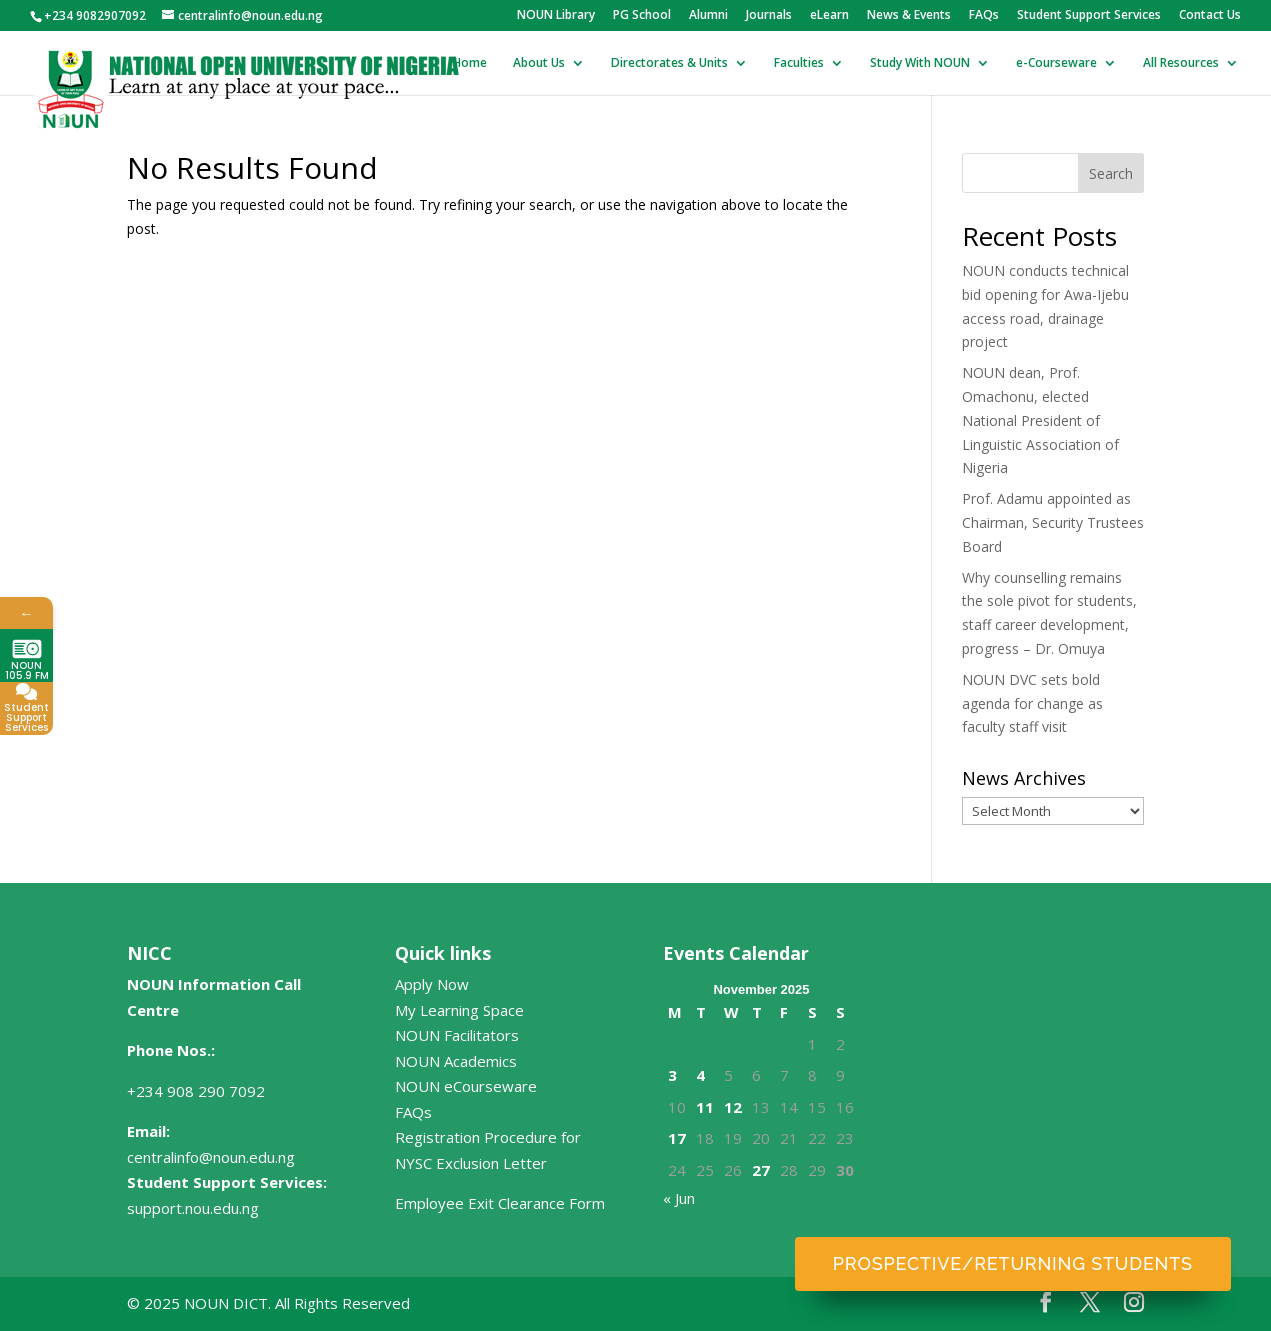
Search (1111, 173)
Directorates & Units (669, 63)
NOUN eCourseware (466, 1086)
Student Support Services (1089, 16)
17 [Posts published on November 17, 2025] (677, 1138)
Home (470, 63)
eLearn (829, 16)
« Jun (679, 1198)
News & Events (909, 16)
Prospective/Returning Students (1013, 1263)
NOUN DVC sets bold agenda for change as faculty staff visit (1032, 703)
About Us (539, 63)
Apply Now (432, 984)
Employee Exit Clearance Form (500, 1203)
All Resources (1181, 63)
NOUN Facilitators (457, 1035)
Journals (769, 16)
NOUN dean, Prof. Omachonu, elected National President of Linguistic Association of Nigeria (1040, 420)
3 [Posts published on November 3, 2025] (672, 1075)
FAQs (984, 16)
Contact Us (1210, 16)
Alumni (708, 16)
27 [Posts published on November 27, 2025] (761, 1170)
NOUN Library (556, 16)
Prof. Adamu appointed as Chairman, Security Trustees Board (1053, 522)
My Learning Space (459, 1010)
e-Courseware (1056, 63)
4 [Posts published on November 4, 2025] (700, 1075)
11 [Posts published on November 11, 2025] (705, 1107)
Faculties (799, 63)
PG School (642, 16)
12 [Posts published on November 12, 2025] (733, 1107)
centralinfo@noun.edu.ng (211, 1157)
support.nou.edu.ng (193, 1208)
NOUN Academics (456, 1061)
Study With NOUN (920, 63)
